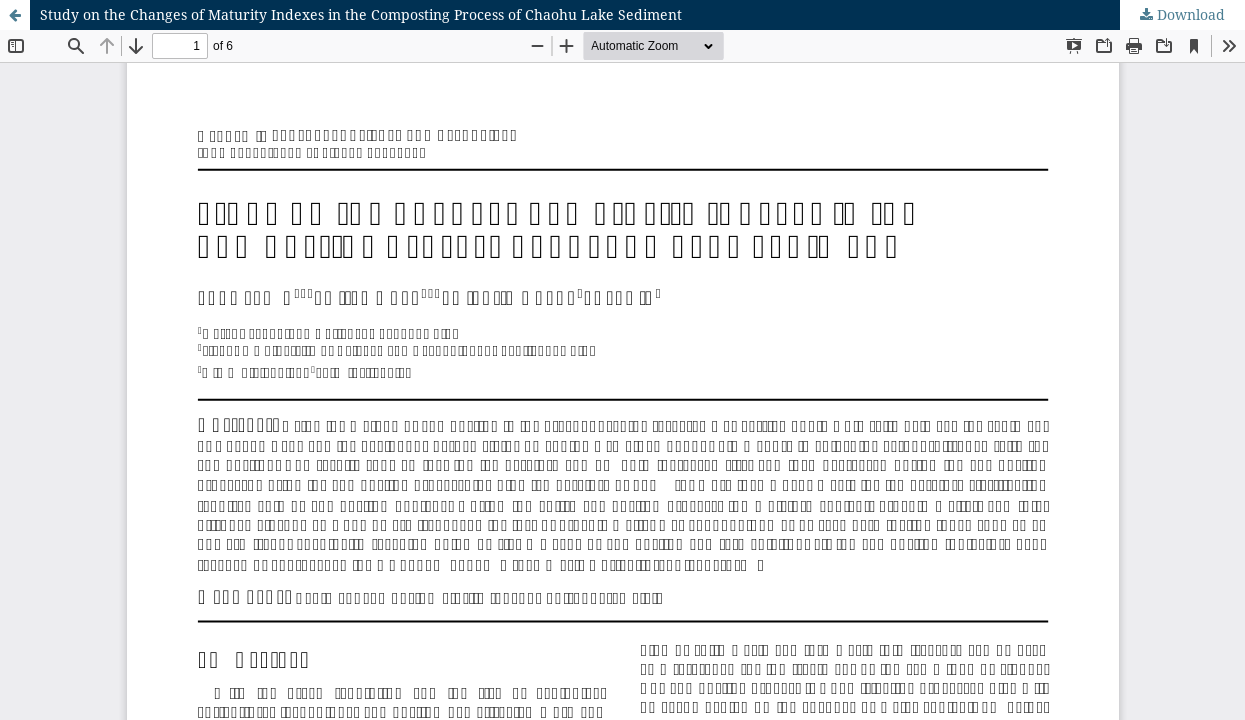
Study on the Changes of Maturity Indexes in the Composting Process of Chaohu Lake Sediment (361, 14)
